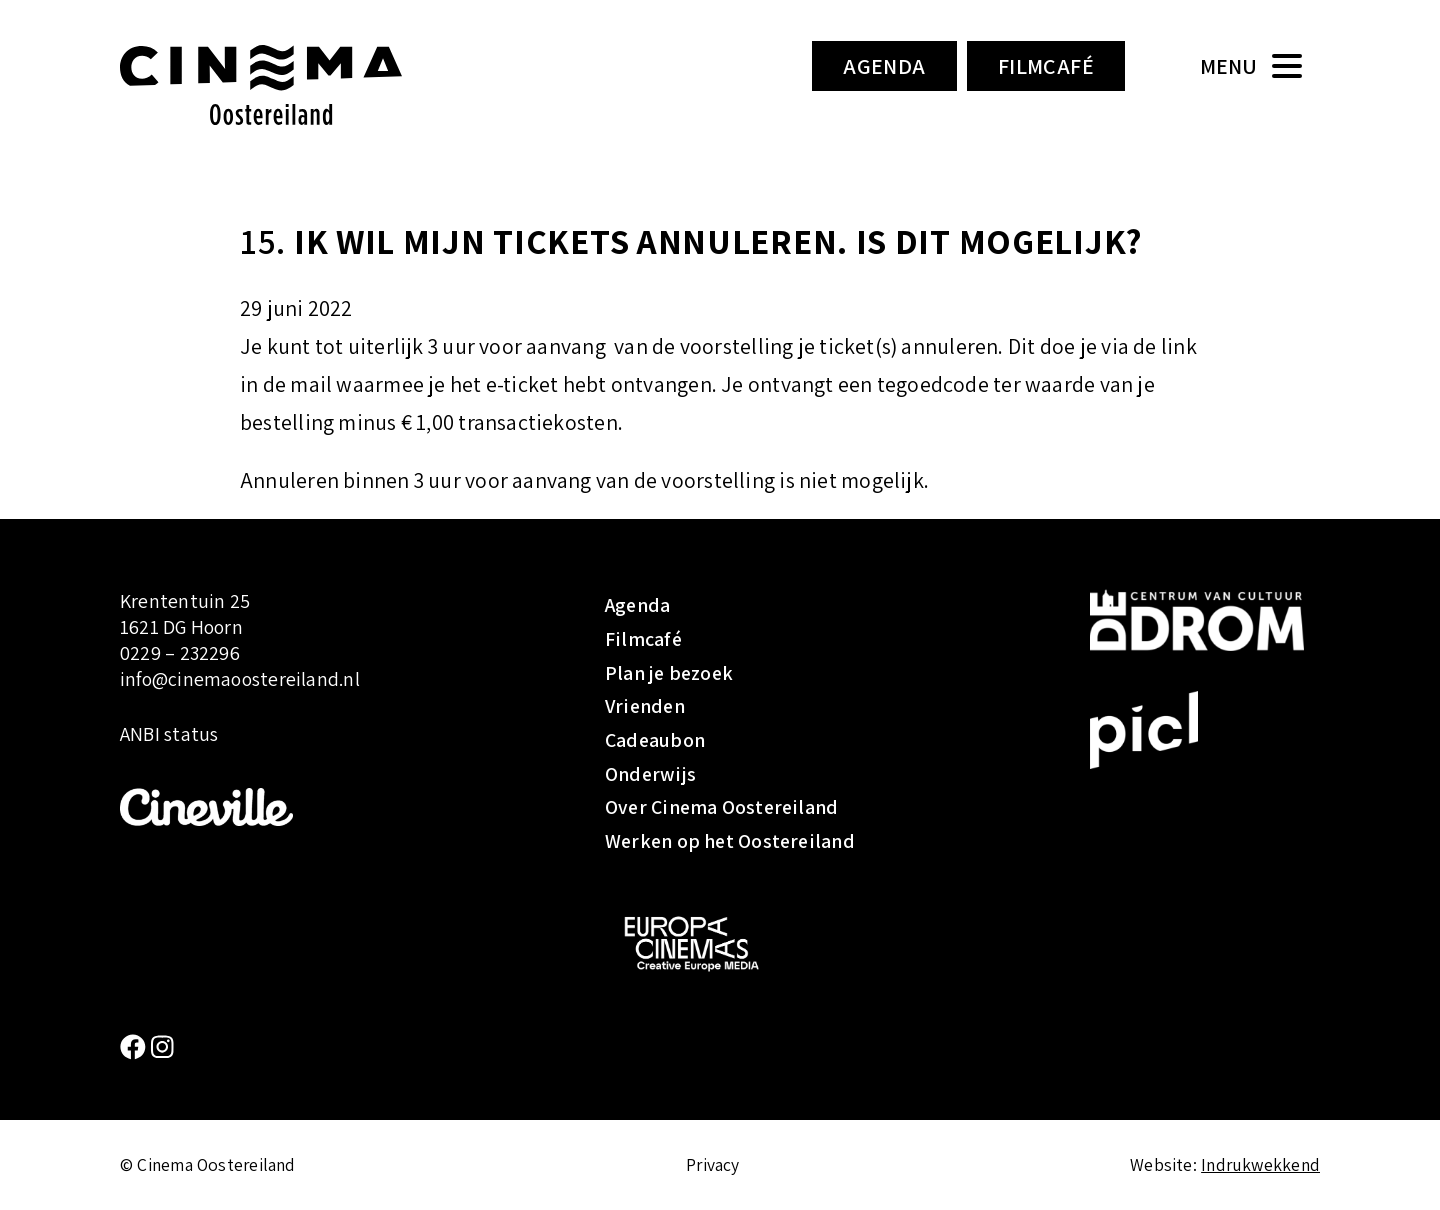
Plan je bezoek (669, 673)
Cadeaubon (655, 740)
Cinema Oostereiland (295, 85)
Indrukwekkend (1260, 1164)
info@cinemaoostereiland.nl (240, 679)
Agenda (884, 66)
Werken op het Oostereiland (730, 841)
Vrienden (645, 706)
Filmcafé (1046, 66)
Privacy (713, 1164)
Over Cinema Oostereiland (721, 807)
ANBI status (169, 735)
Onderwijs (650, 774)
